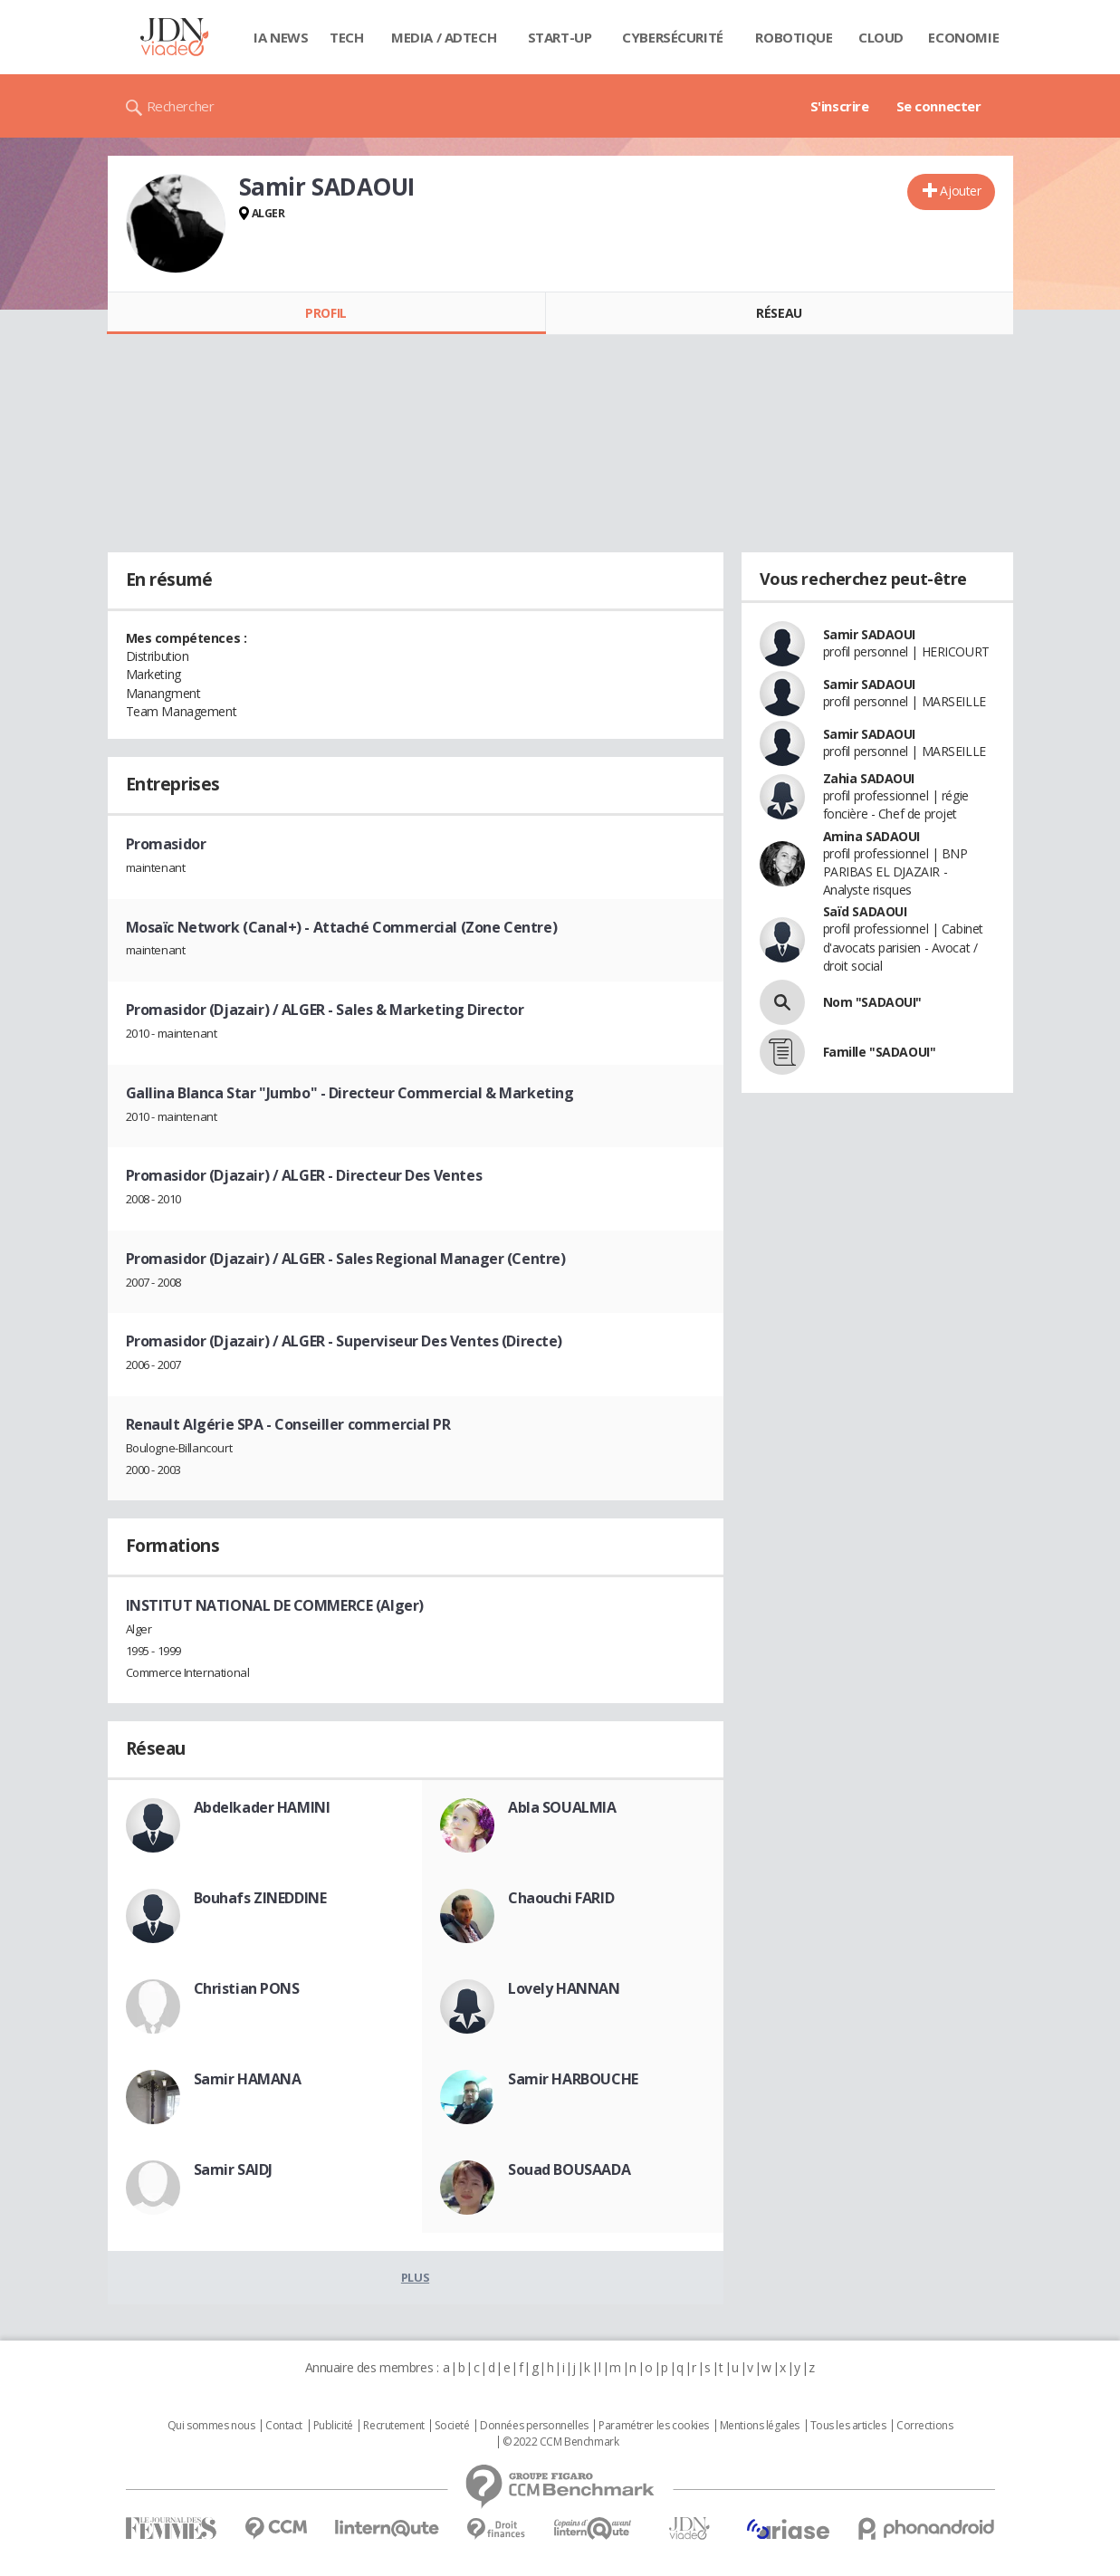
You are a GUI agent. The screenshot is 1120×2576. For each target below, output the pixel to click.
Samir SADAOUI (869, 634)
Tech (346, 37)
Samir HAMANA (248, 2079)
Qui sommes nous (211, 2425)
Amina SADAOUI (872, 836)
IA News (281, 37)
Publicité (333, 2425)
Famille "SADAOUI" (879, 1051)
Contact (283, 2425)
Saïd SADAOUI (865, 911)
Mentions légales (759, 2425)
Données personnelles (534, 2425)
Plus (415, 2277)
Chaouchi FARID (561, 1898)
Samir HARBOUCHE (573, 2079)
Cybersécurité (672, 37)
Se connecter (938, 106)
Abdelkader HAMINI (262, 1807)
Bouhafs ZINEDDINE (260, 1898)
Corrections (924, 2425)
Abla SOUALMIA (562, 1807)
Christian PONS (247, 1988)
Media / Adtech (443, 37)
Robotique (793, 37)
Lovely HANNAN (564, 1988)
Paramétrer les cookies (653, 2425)
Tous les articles (848, 2425)
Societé (452, 2425)
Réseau (778, 312)
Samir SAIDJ (233, 2169)
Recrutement (393, 2425)
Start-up (560, 37)
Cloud (881, 37)
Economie (963, 37)
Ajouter (960, 190)
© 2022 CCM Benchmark (561, 2442)
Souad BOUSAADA (569, 2169)
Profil (325, 312)
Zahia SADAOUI (869, 778)
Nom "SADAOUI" (873, 1001)
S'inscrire (839, 106)
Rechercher (181, 106)
